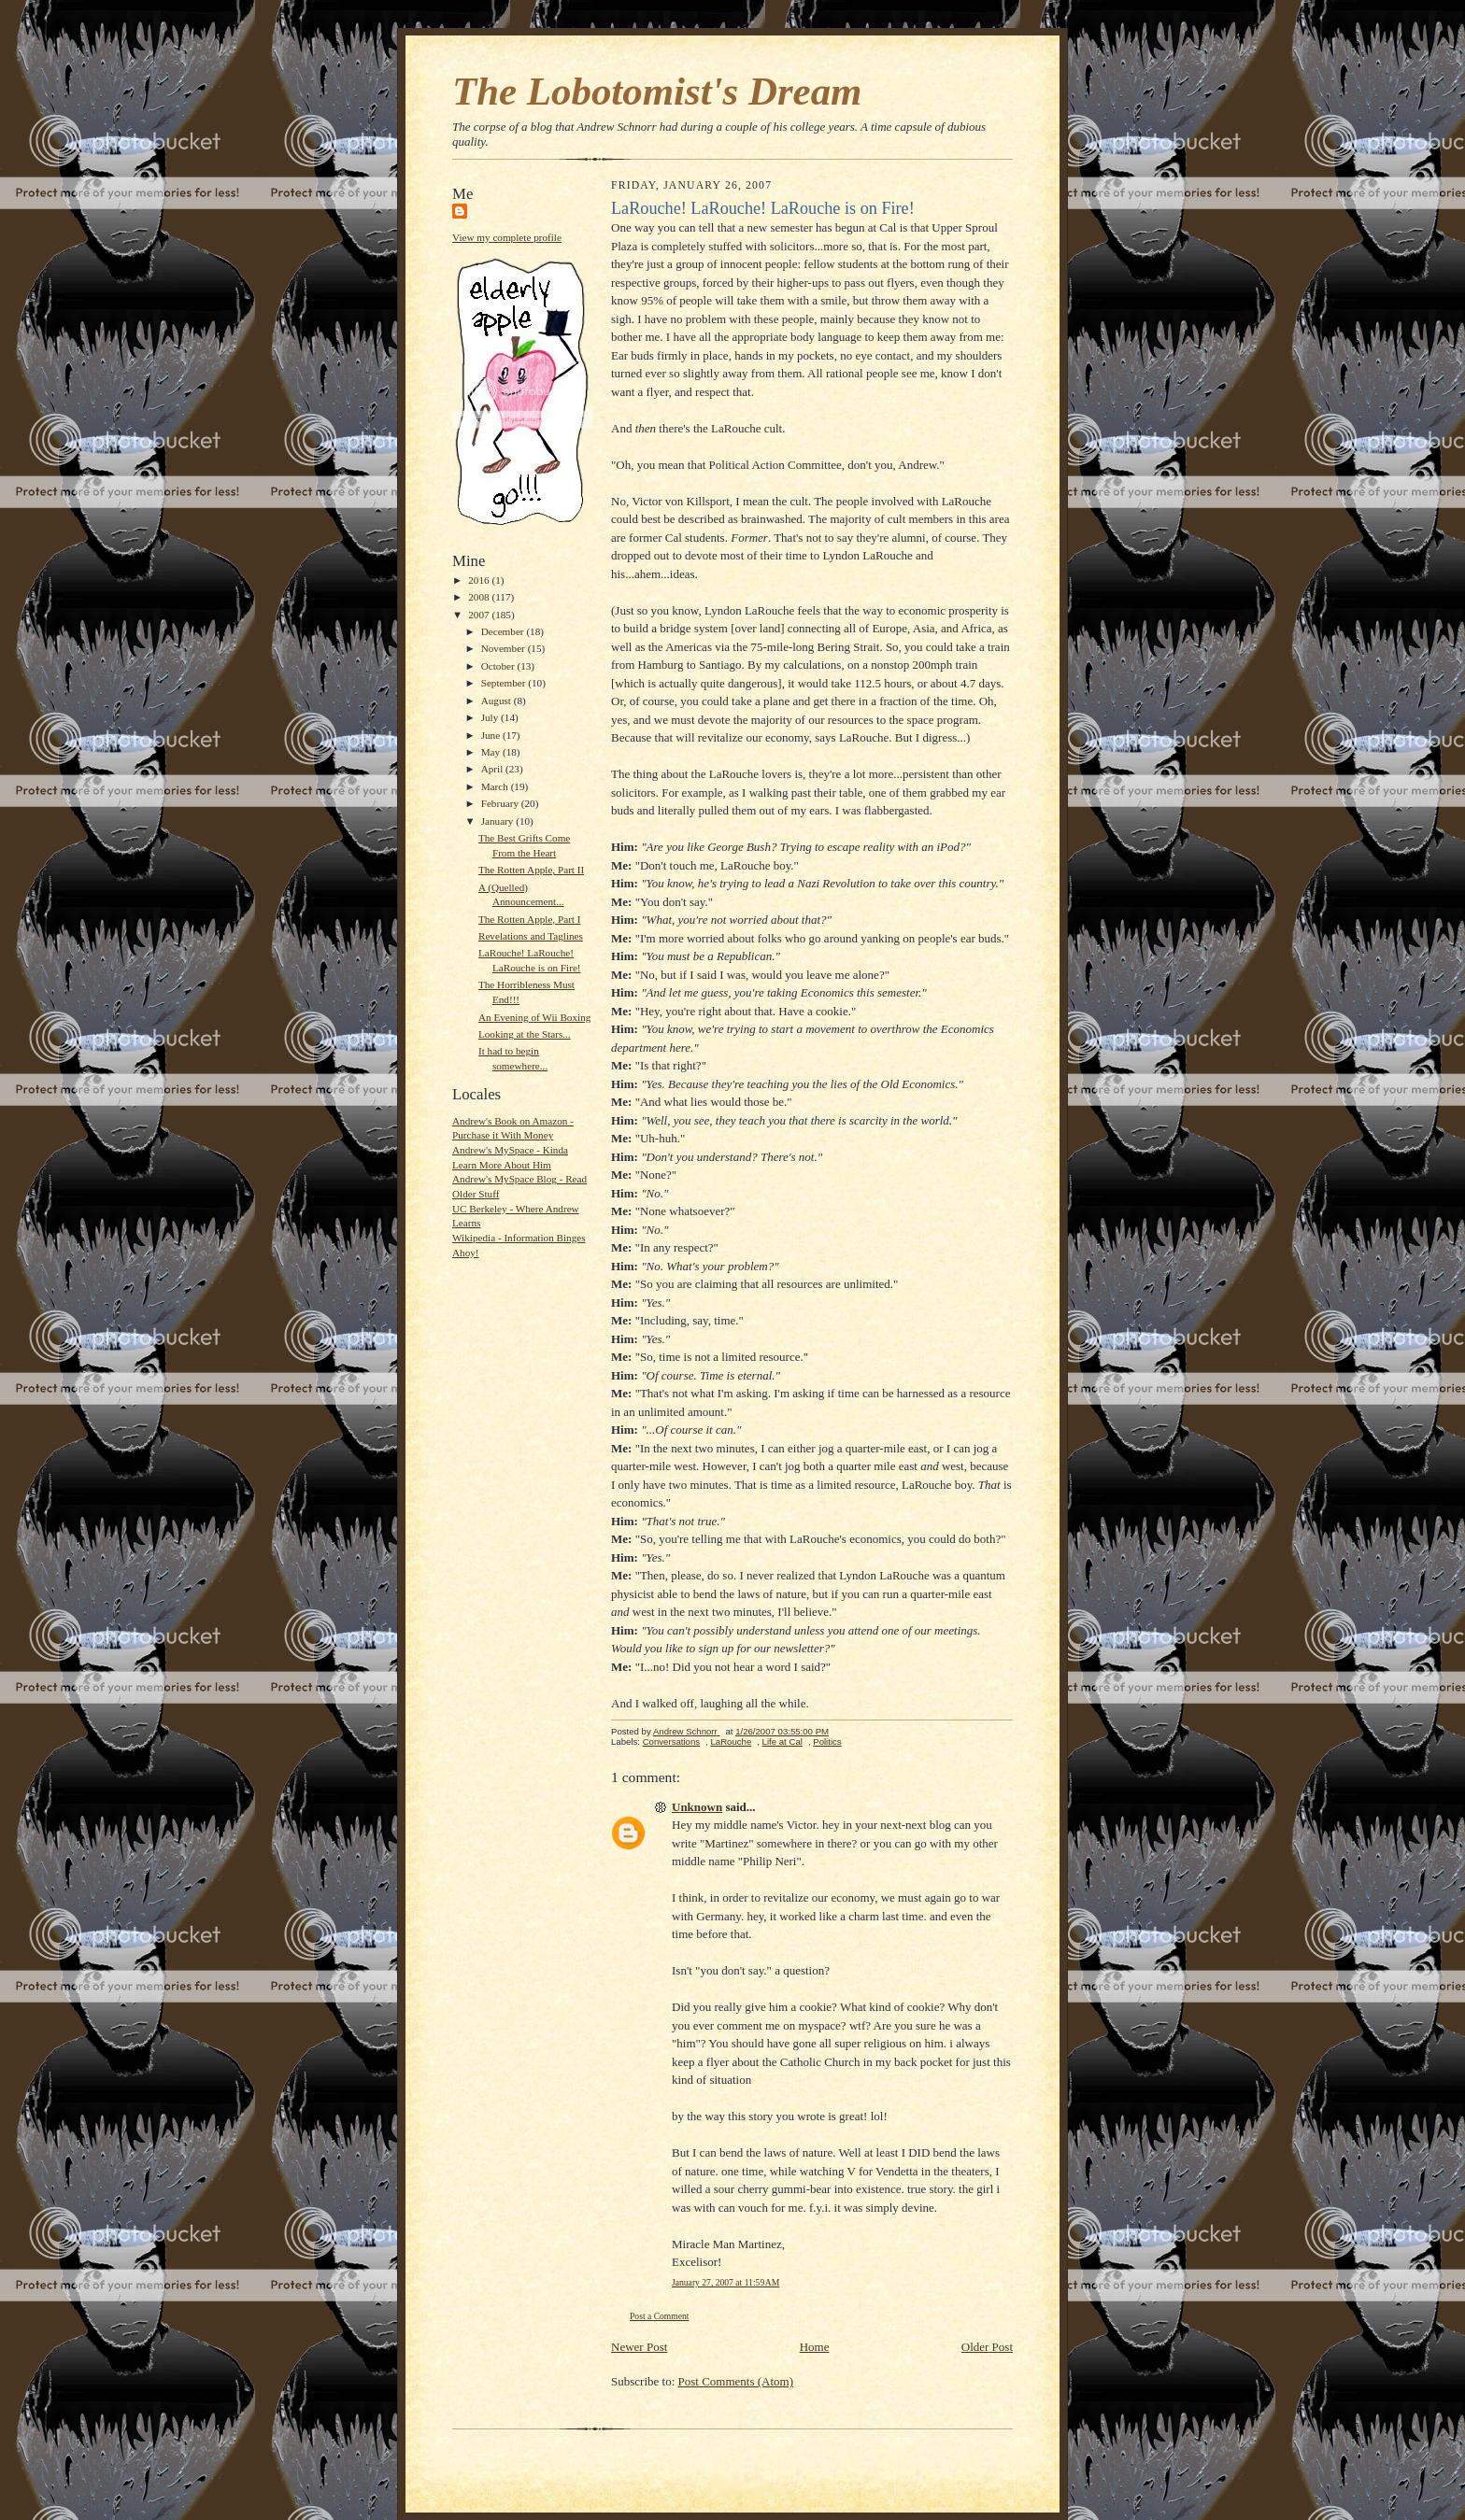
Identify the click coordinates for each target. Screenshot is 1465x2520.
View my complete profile (507, 237)
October (499, 666)
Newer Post (639, 2347)
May (492, 751)
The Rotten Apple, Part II (531, 869)
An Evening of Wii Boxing (534, 1017)
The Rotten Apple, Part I (529, 919)
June (492, 735)
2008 (479, 596)
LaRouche (730, 1741)
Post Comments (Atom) (736, 2381)
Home (815, 2347)
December (504, 631)
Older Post (987, 2347)
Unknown (697, 1807)
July (491, 717)
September (505, 682)
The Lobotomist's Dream (656, 91)
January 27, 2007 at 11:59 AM (725, 2282)
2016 (479, 580)
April (493, 768)
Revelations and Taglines (530, 935)
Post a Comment (660, 2316)
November (504, 648)
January (499, 821)
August (497, 700)
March (496, 786)
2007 (479, 614)
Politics (827, 1741)
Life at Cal (782, 1741)
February (501, 803)
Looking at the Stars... (524, 1034)
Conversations (671, 1741)
